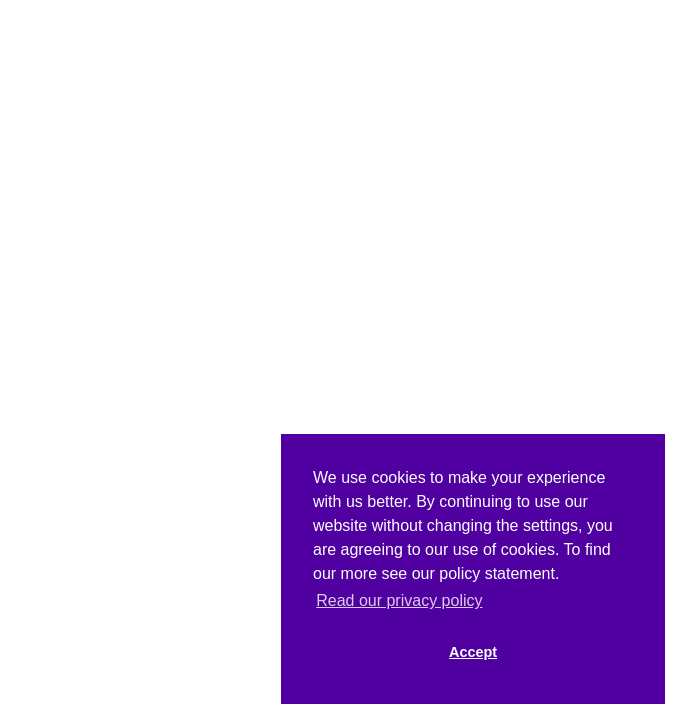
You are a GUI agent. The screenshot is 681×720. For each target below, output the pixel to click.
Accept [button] (473, 652)
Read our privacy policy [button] (399, 600)
